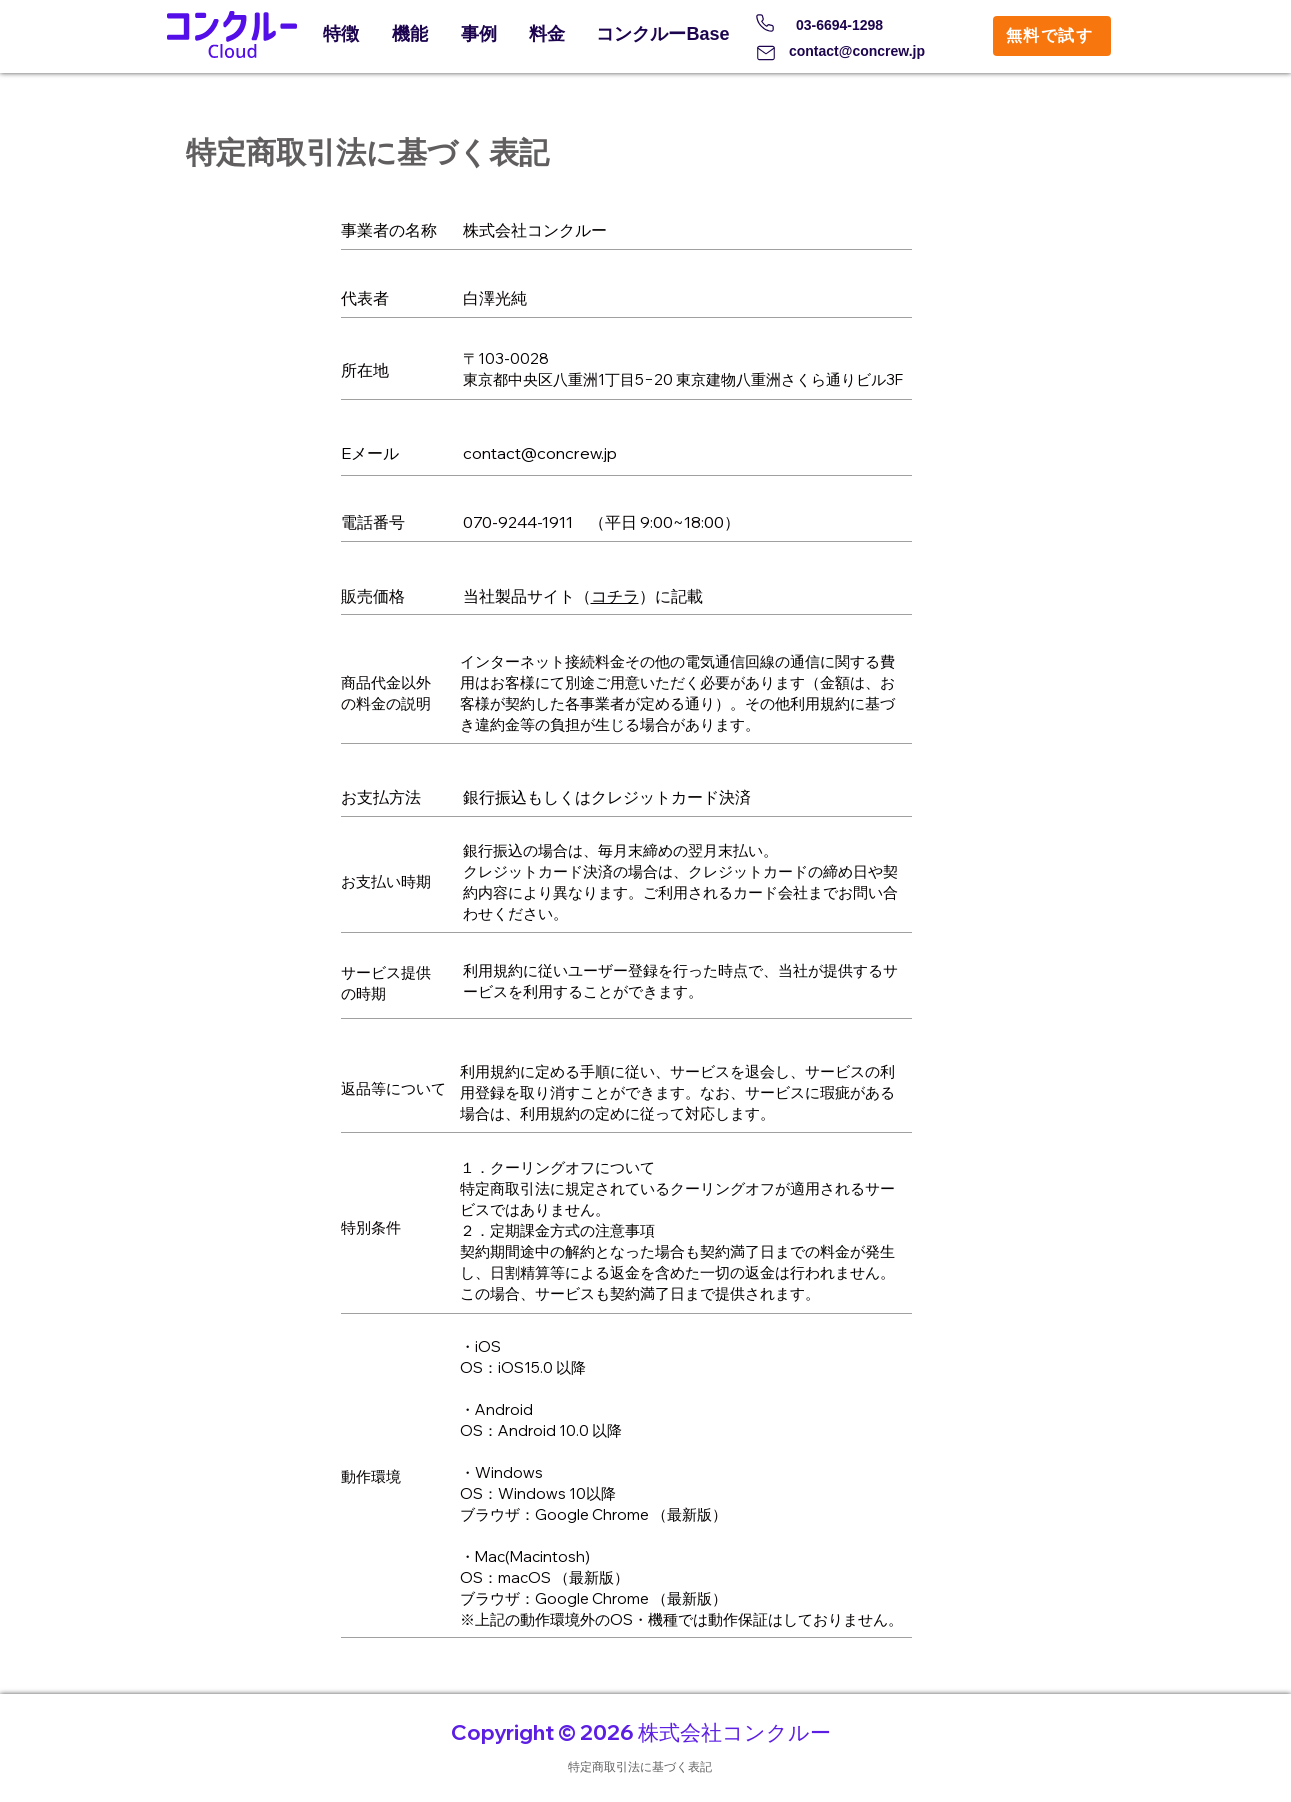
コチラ (615, 596)
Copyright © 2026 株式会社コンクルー (641, 1732)
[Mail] (766, 53)
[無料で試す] (1052, 36)
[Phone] (765, 23)
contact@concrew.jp (857, 51)
